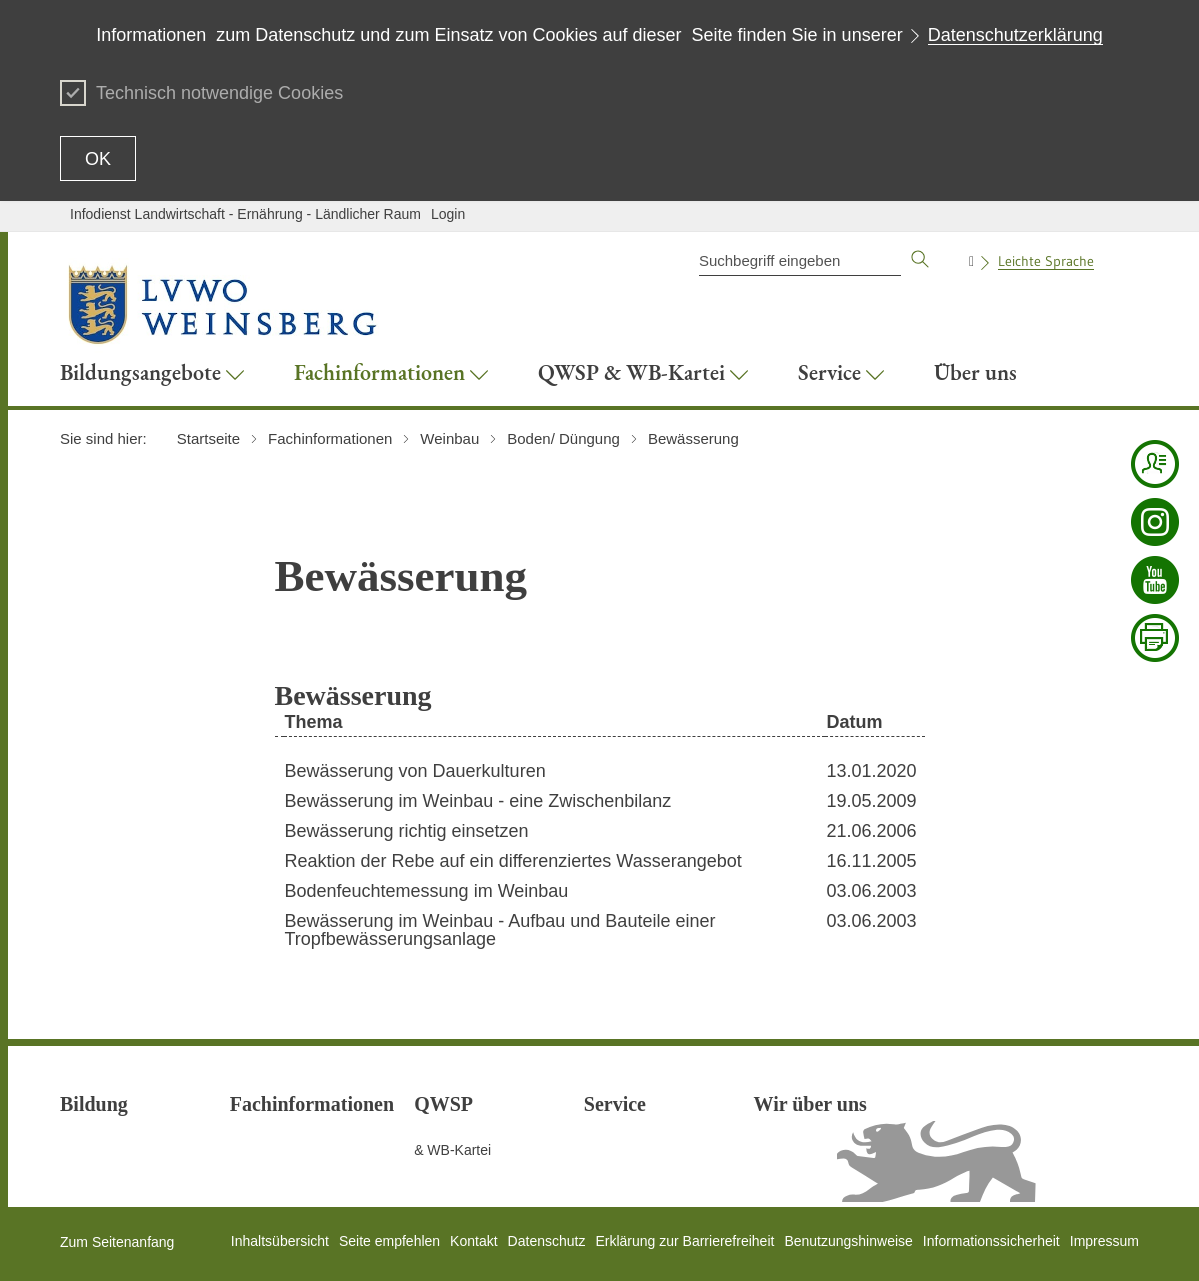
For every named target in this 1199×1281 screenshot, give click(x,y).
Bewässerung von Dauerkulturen (415, 771)
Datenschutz (547, 1241)
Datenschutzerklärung (1015, 35)
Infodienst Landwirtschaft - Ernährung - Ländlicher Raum (245, 214)
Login (448, 214)
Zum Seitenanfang (117, 1242)
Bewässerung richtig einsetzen (407, 831)
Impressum (1104, 1241)
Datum (854, 722)
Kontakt (473, 1241)
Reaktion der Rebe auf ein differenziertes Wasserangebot (513, 861)
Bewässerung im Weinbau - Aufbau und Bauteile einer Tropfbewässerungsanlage (500, 930)
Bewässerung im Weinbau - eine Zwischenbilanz (478, 801)
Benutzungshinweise (848, 1241)
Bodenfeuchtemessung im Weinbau (427, 891)
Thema (314, 722)
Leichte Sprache (1046, 261)
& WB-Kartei (452, 1150)
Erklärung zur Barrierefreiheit (684, 1241)
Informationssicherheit (991, 1241)
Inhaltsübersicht (280, 1241)
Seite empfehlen (389, 1241)
